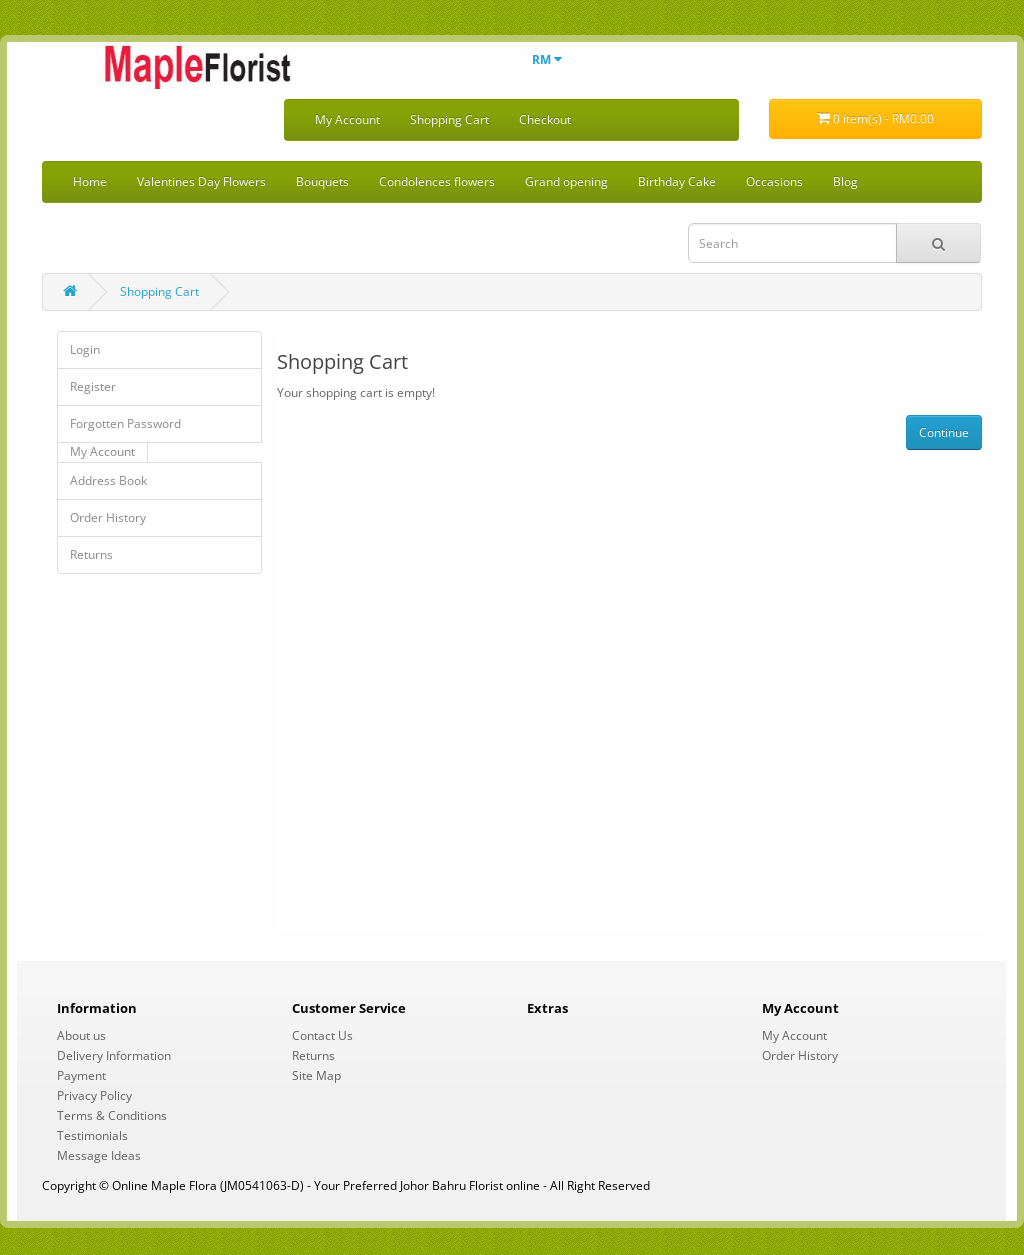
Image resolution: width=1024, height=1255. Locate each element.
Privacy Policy (94, 1095)
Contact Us (322, 1035)
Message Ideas (99, 1155)
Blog (845, 181)
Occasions (774, 181)
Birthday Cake (677, 181)
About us (81, 1035)
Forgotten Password (125, 423)
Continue (944, 432)
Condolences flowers (437, 181)
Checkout (545, 119)
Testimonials (92, 1135)
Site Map (316, 1075)
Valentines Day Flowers (201, 181)
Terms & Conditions (112, 1115)
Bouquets (322, 181)
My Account (347, 119)
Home (90, 181)
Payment (81, 1075)
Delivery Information (114, 1055)
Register (93, 386)
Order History (108, 517)
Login (85, 349)
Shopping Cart (449, 119)
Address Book (108, 480)
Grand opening (566, 181)
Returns (91, 554)
